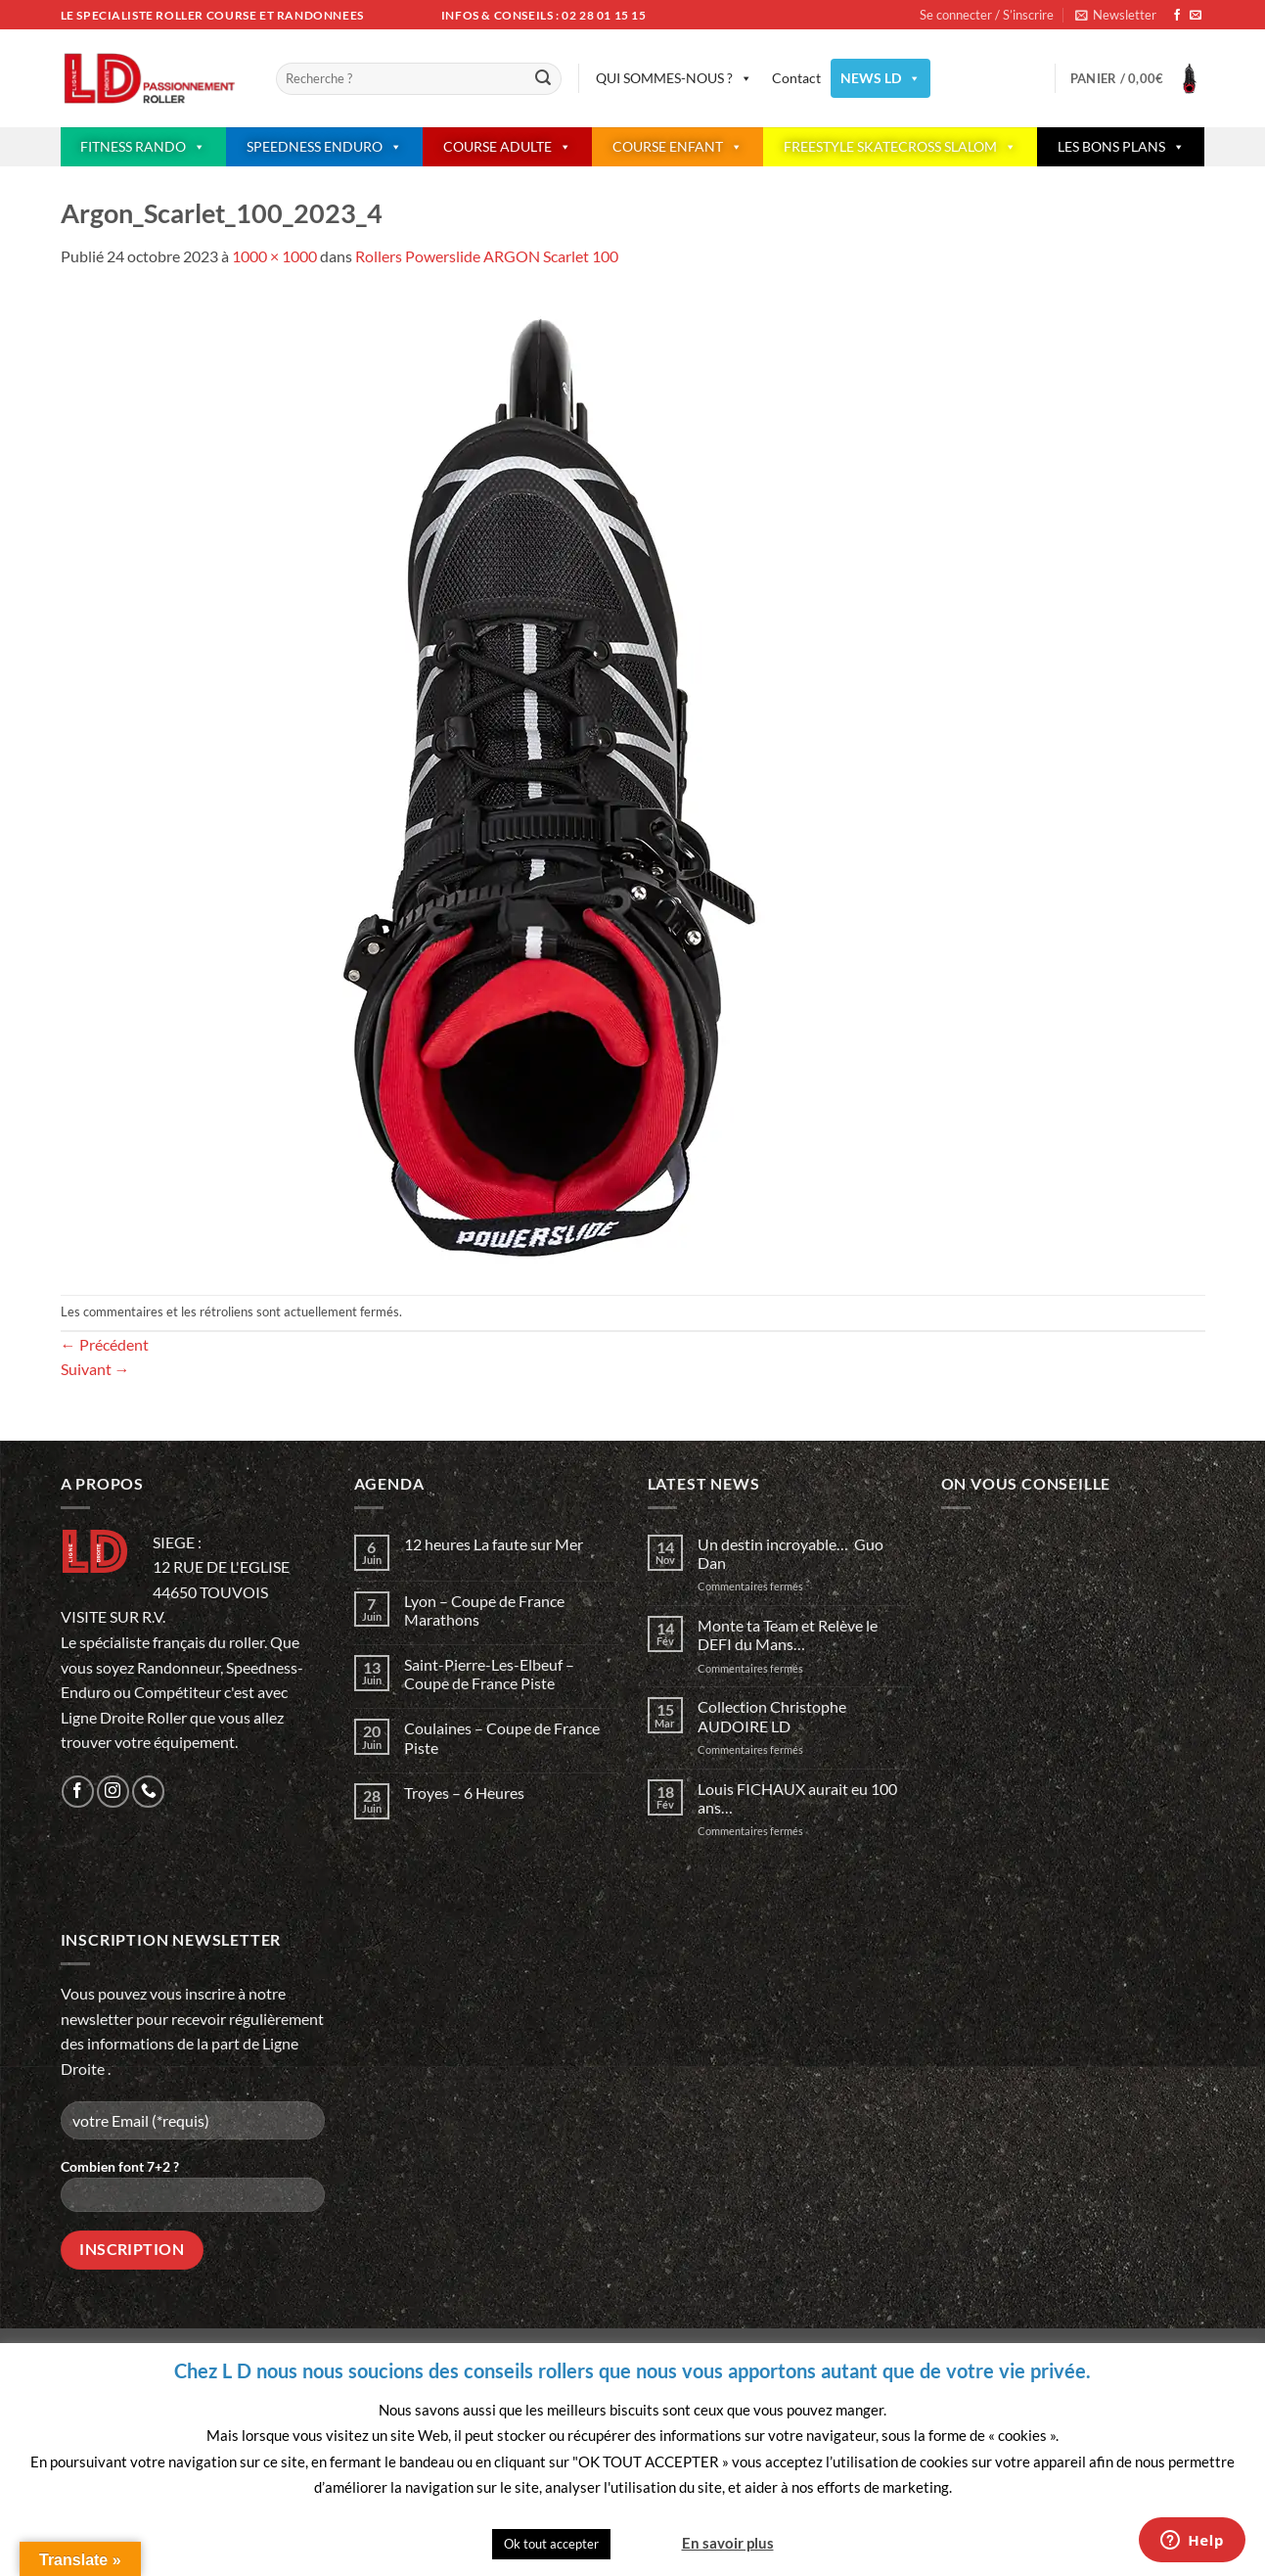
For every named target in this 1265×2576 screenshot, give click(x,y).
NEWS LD (880, 78)
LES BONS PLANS (1121, 146)
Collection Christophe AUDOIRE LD (772, 1715)
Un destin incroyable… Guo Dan (790, 1553)
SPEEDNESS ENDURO (324, 146)
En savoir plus (728, 2543)
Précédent (105, 1344)
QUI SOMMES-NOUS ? (674, 78)
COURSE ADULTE (507, 146)
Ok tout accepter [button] (551, 2544)
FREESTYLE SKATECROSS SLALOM (900, 146)
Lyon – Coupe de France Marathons (484, 1610)
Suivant (95, 1368)
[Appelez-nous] (148, 1791)
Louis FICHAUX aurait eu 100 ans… (797, 1798)
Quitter (644, 2543)
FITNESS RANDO (142, 146)
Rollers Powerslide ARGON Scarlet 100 (486, 256)
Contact (796, 77)
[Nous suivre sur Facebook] (1177, 16)
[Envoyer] (543, 79)
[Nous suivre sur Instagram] (113, 1791)
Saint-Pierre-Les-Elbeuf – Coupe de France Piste (489, 1673)
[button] (1115, 14)
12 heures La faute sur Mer (493, 1544)
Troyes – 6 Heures (464, 1792)
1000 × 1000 (274, 256)
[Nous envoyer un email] (1195, 16)
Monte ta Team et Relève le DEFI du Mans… (788, 1634)
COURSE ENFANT (677, 146)
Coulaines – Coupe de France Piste (502, 1737)
